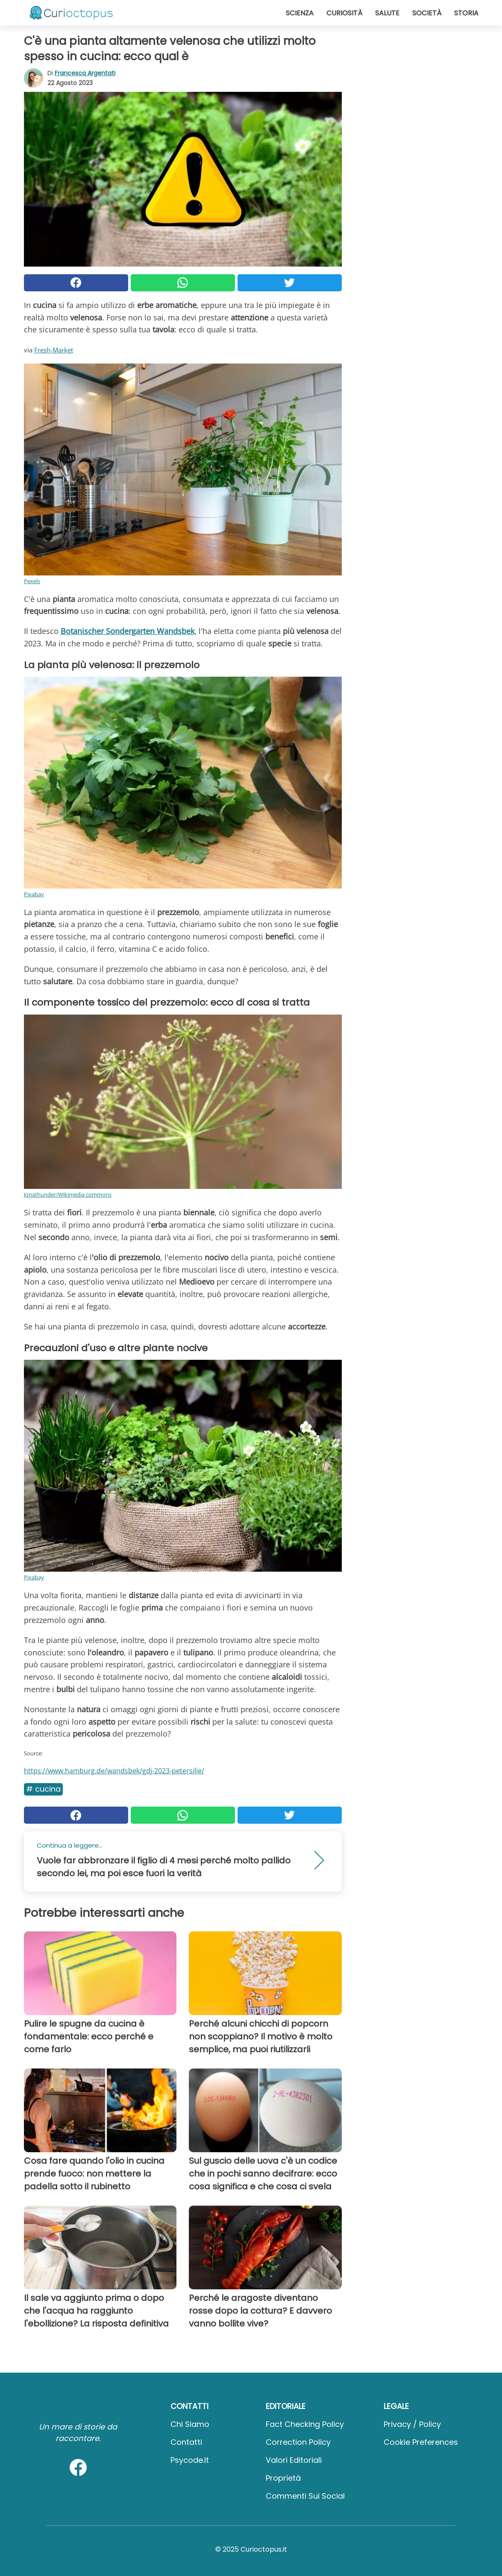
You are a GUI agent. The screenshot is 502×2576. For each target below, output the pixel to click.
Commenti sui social (305, 2496)
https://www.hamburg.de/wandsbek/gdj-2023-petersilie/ (114, 1770)
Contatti (186, 2442)
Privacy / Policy (412, 2424)
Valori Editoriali (294, 2460)
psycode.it (189, 2460)
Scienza (300, 13)
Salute (387, 13)
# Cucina (43, 1789)
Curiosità (344, 13)
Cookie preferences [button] (421, 2442)
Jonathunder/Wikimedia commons (68, 1194)
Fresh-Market (53, 350)
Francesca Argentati (85, 73)
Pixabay (34, 894)
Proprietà (283, 2478)
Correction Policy (298, 2442)
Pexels (32, 581)
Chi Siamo (189, 2424)
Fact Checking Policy (305, 2424)
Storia (466, 13)
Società (426, 13)
